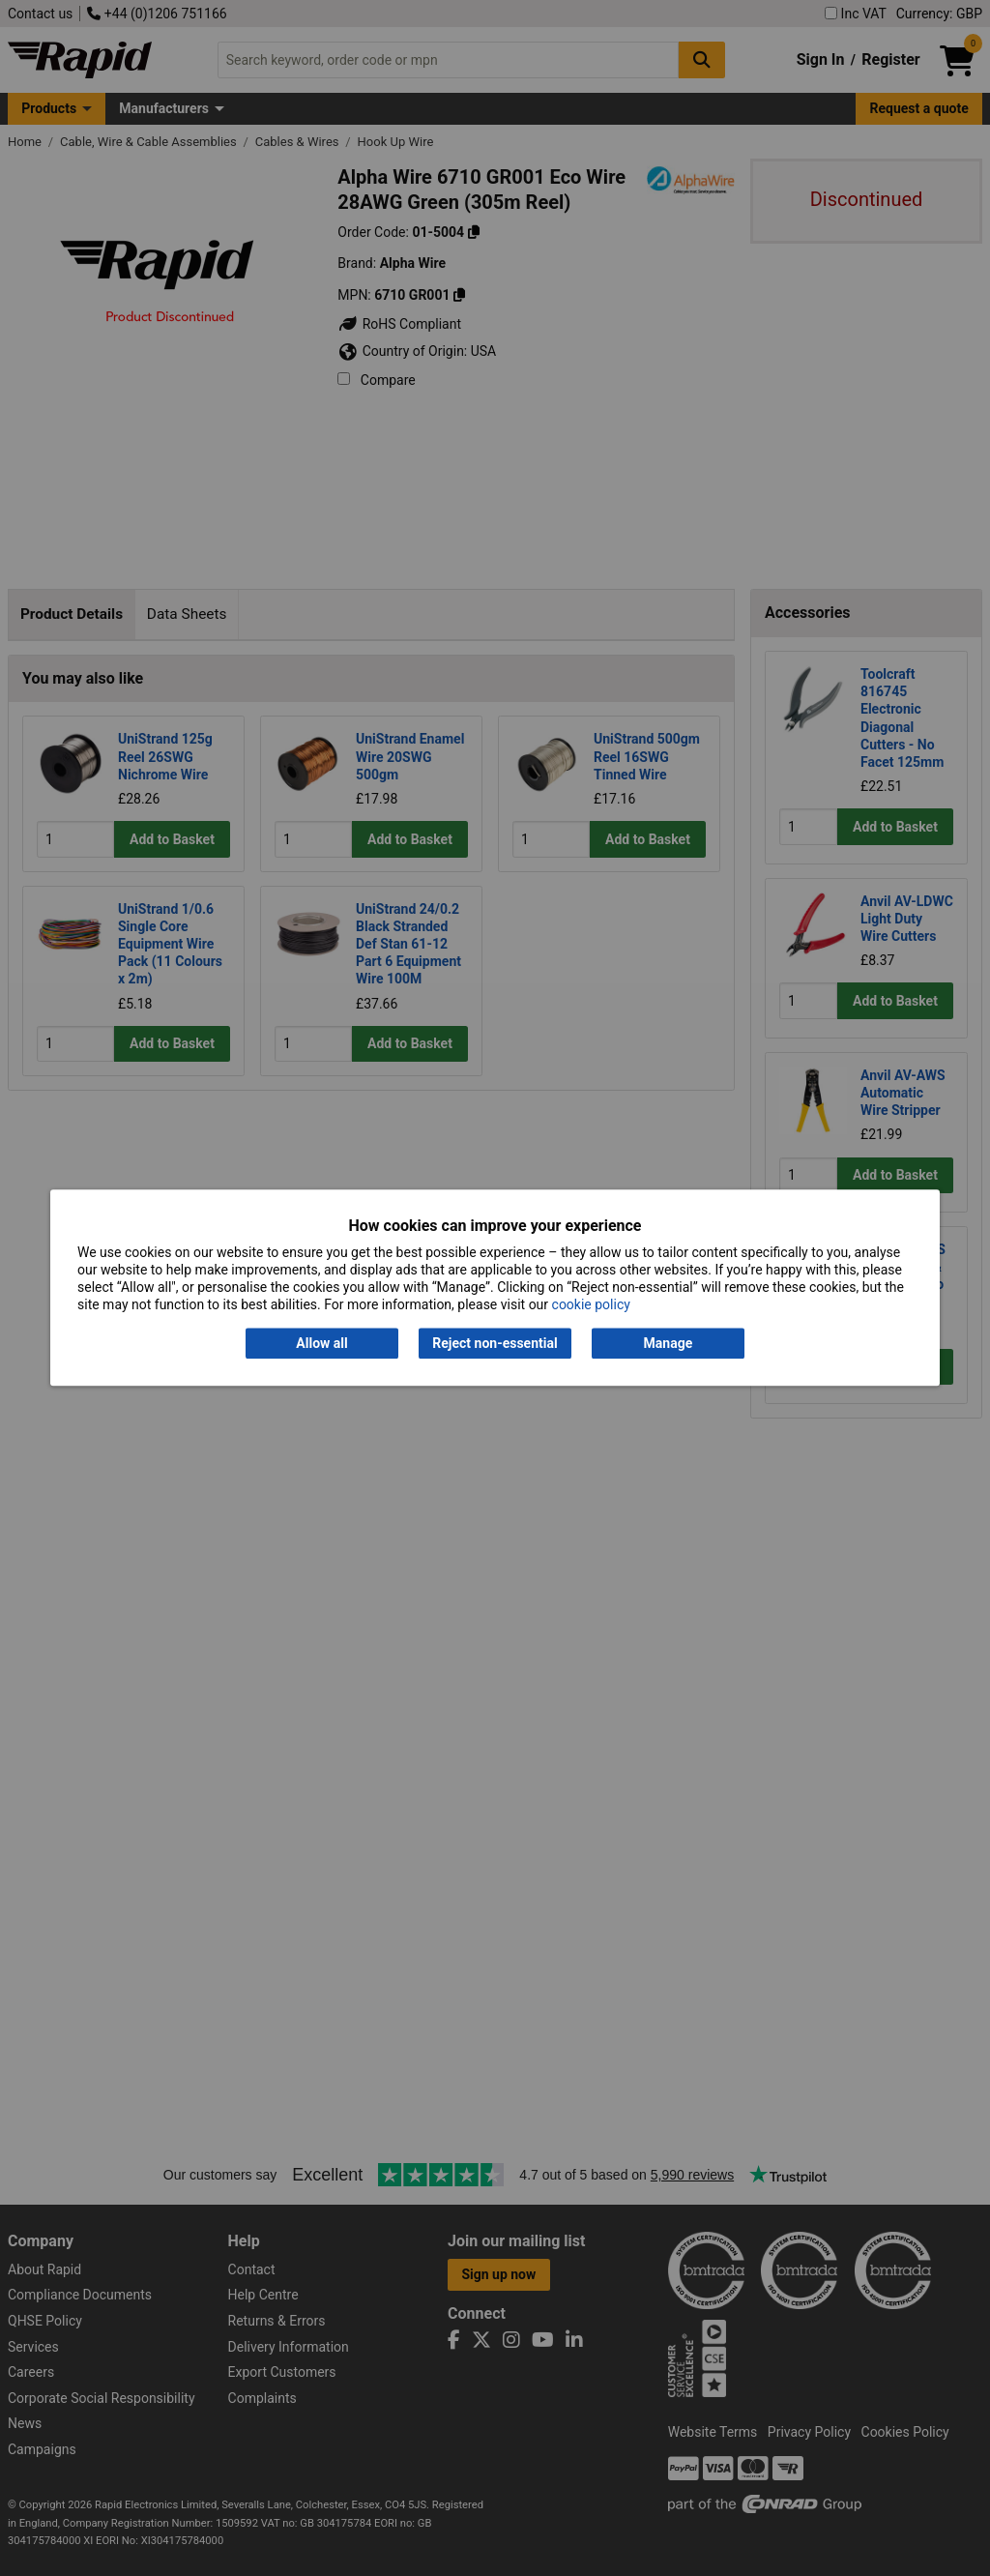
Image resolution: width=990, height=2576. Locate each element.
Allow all (321, 1343)
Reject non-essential (494, 1343)
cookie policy (591, 1305)
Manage (668, 1343)
